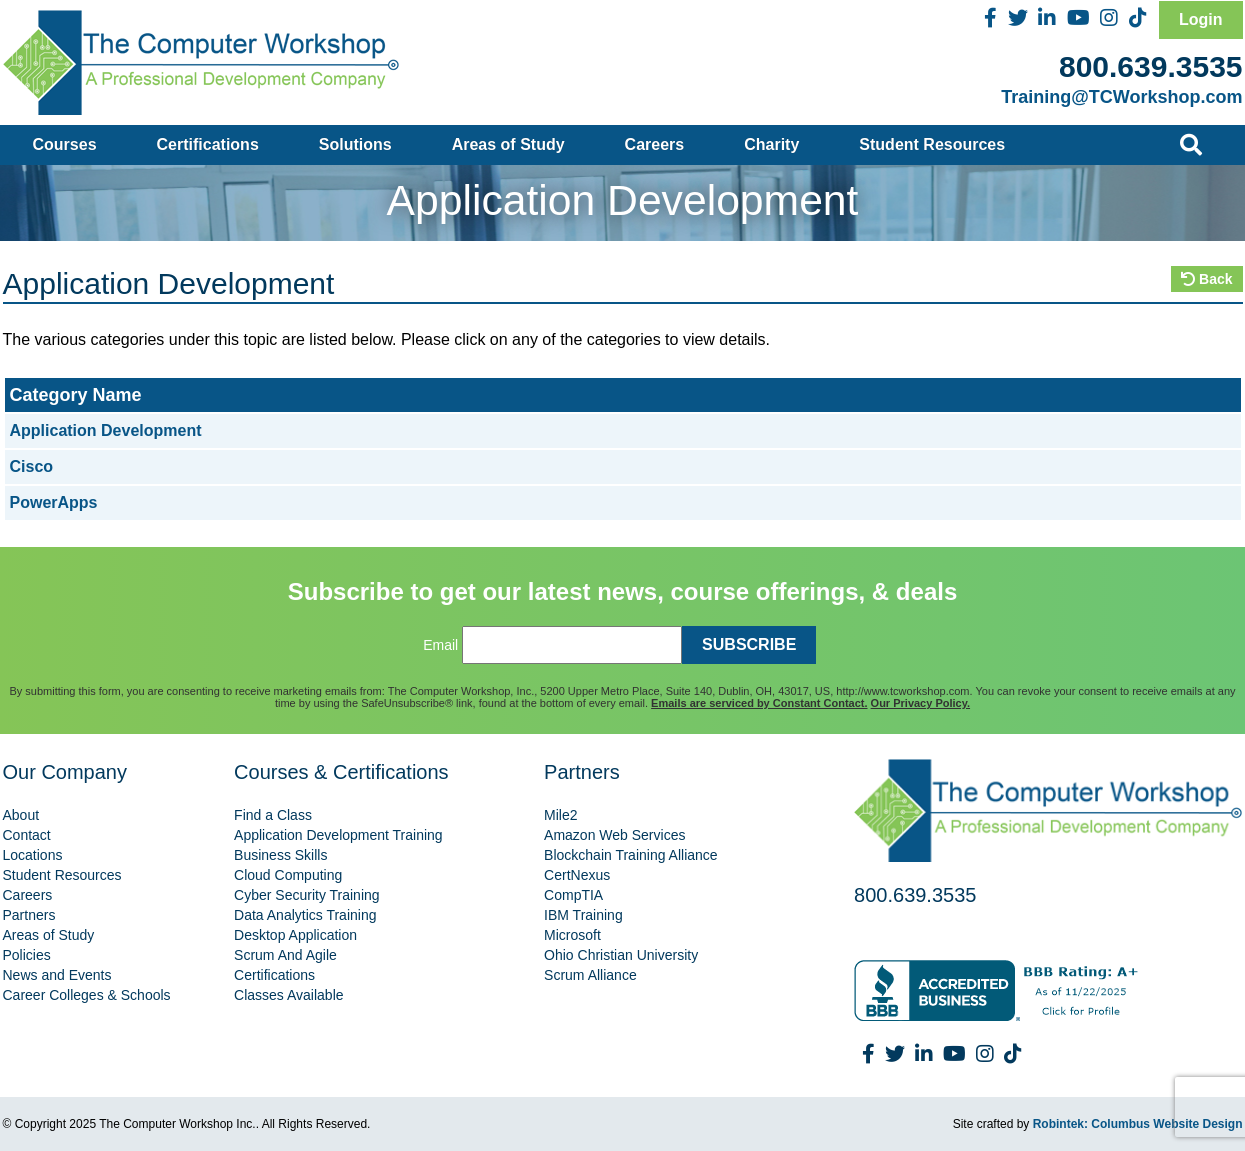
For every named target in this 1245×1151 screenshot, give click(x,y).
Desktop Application (295, 935)
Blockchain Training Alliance (631, 855)
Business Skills (280, 855)
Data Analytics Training (305, 915)
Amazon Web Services (614, 835)
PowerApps (54, 502)
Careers (655, 144)
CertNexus (577, 875)
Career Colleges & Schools (87, 995)
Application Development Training (338, 835)
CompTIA (573, 895)
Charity (771, 144)
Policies (27, 955)
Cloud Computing (288, 875)
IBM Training (583, 915)
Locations (33, 855)
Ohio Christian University (621, 955)
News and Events (57, 975)
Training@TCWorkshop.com (1121, 97)
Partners (29, 915)
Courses (65, 144)
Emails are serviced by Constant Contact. (759, 703)
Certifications (208, 144)
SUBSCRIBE (749, 644)
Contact (27, 835)
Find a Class (273, 815)
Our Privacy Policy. (920, 703)
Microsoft (572, 935)
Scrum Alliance (590, 975)
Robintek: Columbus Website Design (1138, 1124)
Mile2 (560, 815)
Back (1206, 279)
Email (440, 645)
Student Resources (932, 144)
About (21, 815)
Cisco (32, 466)
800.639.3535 (1151, 66)
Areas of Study (508, 144)
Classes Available (288, 995)
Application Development (106, 430)
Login (1201, 19)
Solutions (355, 144)
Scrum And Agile (285, 955)
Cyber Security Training (307, 895)
